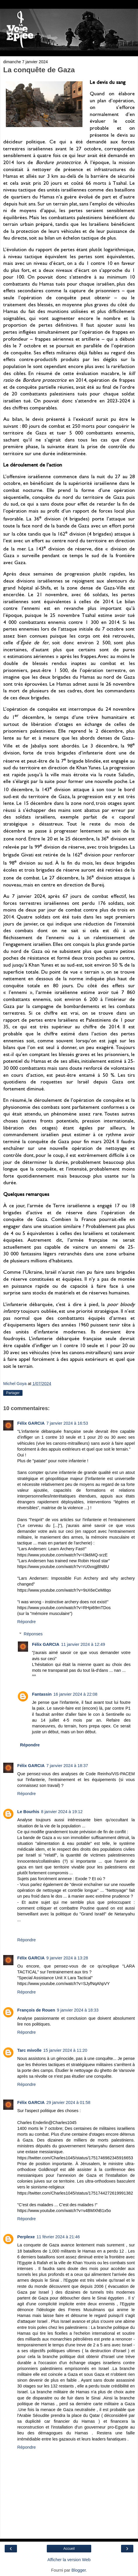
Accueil (69, 2549)
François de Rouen (36, 2010)
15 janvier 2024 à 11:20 (65, 2050)
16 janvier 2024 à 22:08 (75, 1694)
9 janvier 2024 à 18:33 (78, 2010)
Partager (13, 1393)
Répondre (26, 1621)
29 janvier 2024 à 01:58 (68, 2102)
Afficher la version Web (68, 2559)
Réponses (33, 1634)
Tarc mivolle (29, 2050)
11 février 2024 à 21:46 (58, 2236)
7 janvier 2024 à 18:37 (67, 1765)
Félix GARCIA (31, 1423)
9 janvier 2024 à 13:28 (67, 1958)
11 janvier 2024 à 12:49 (83, 1644)
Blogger (78, 2570)
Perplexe (26, 2236)
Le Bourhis (28, 1811)
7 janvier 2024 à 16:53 (67, 1423)
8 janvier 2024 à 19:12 (61, 1811)
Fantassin (41, 1694)
